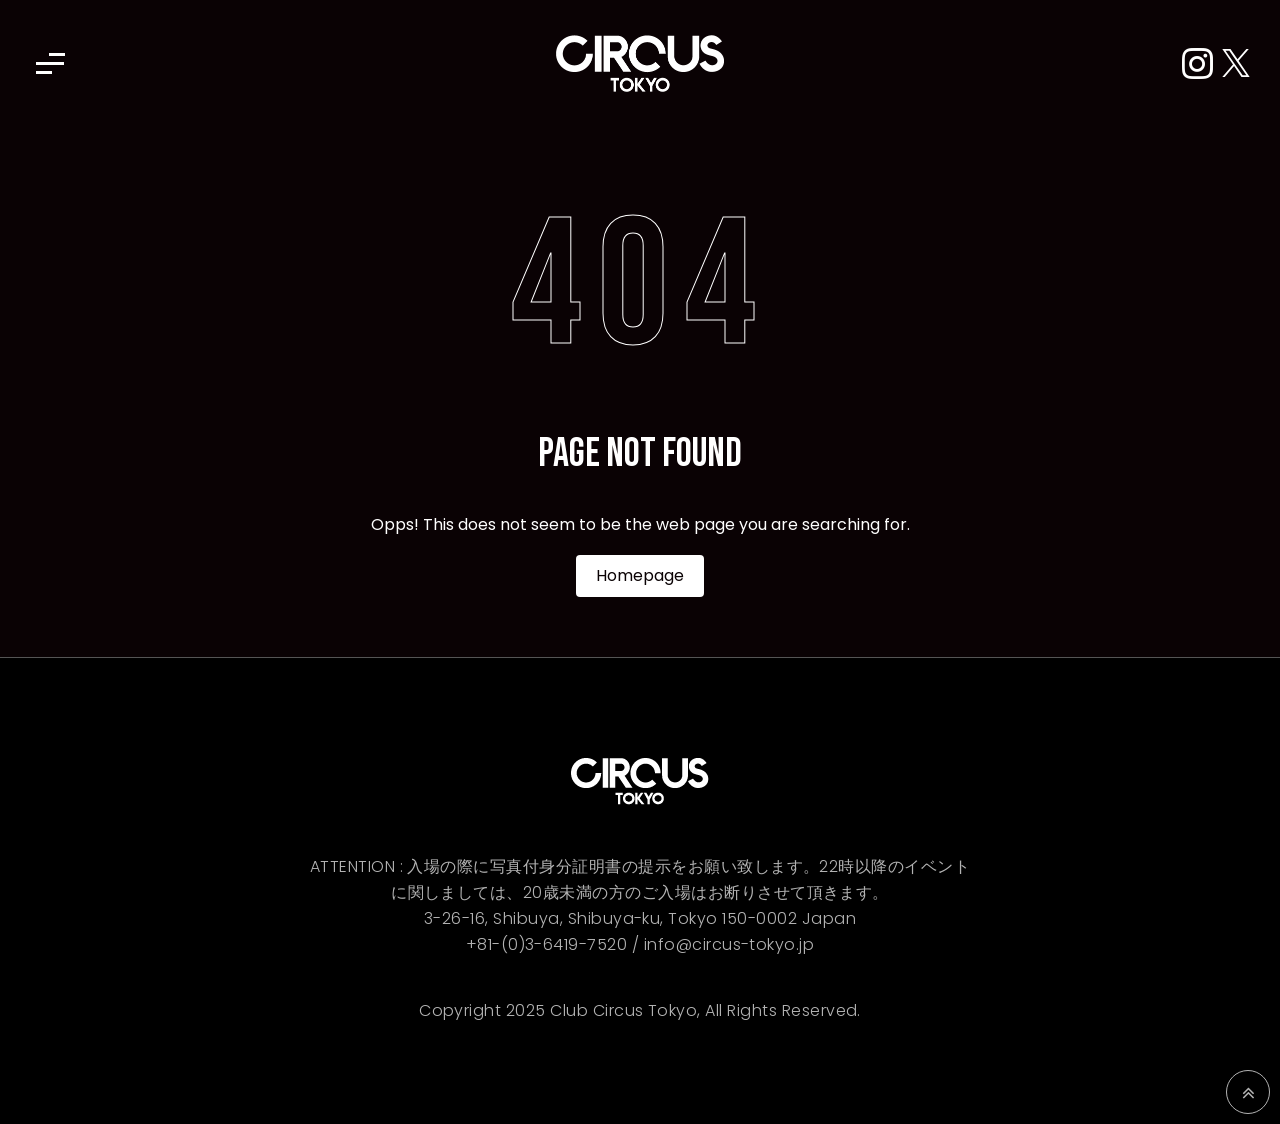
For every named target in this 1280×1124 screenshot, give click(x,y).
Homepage (640, 575)
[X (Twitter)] (1236, 64)
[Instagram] (1202, 64)
